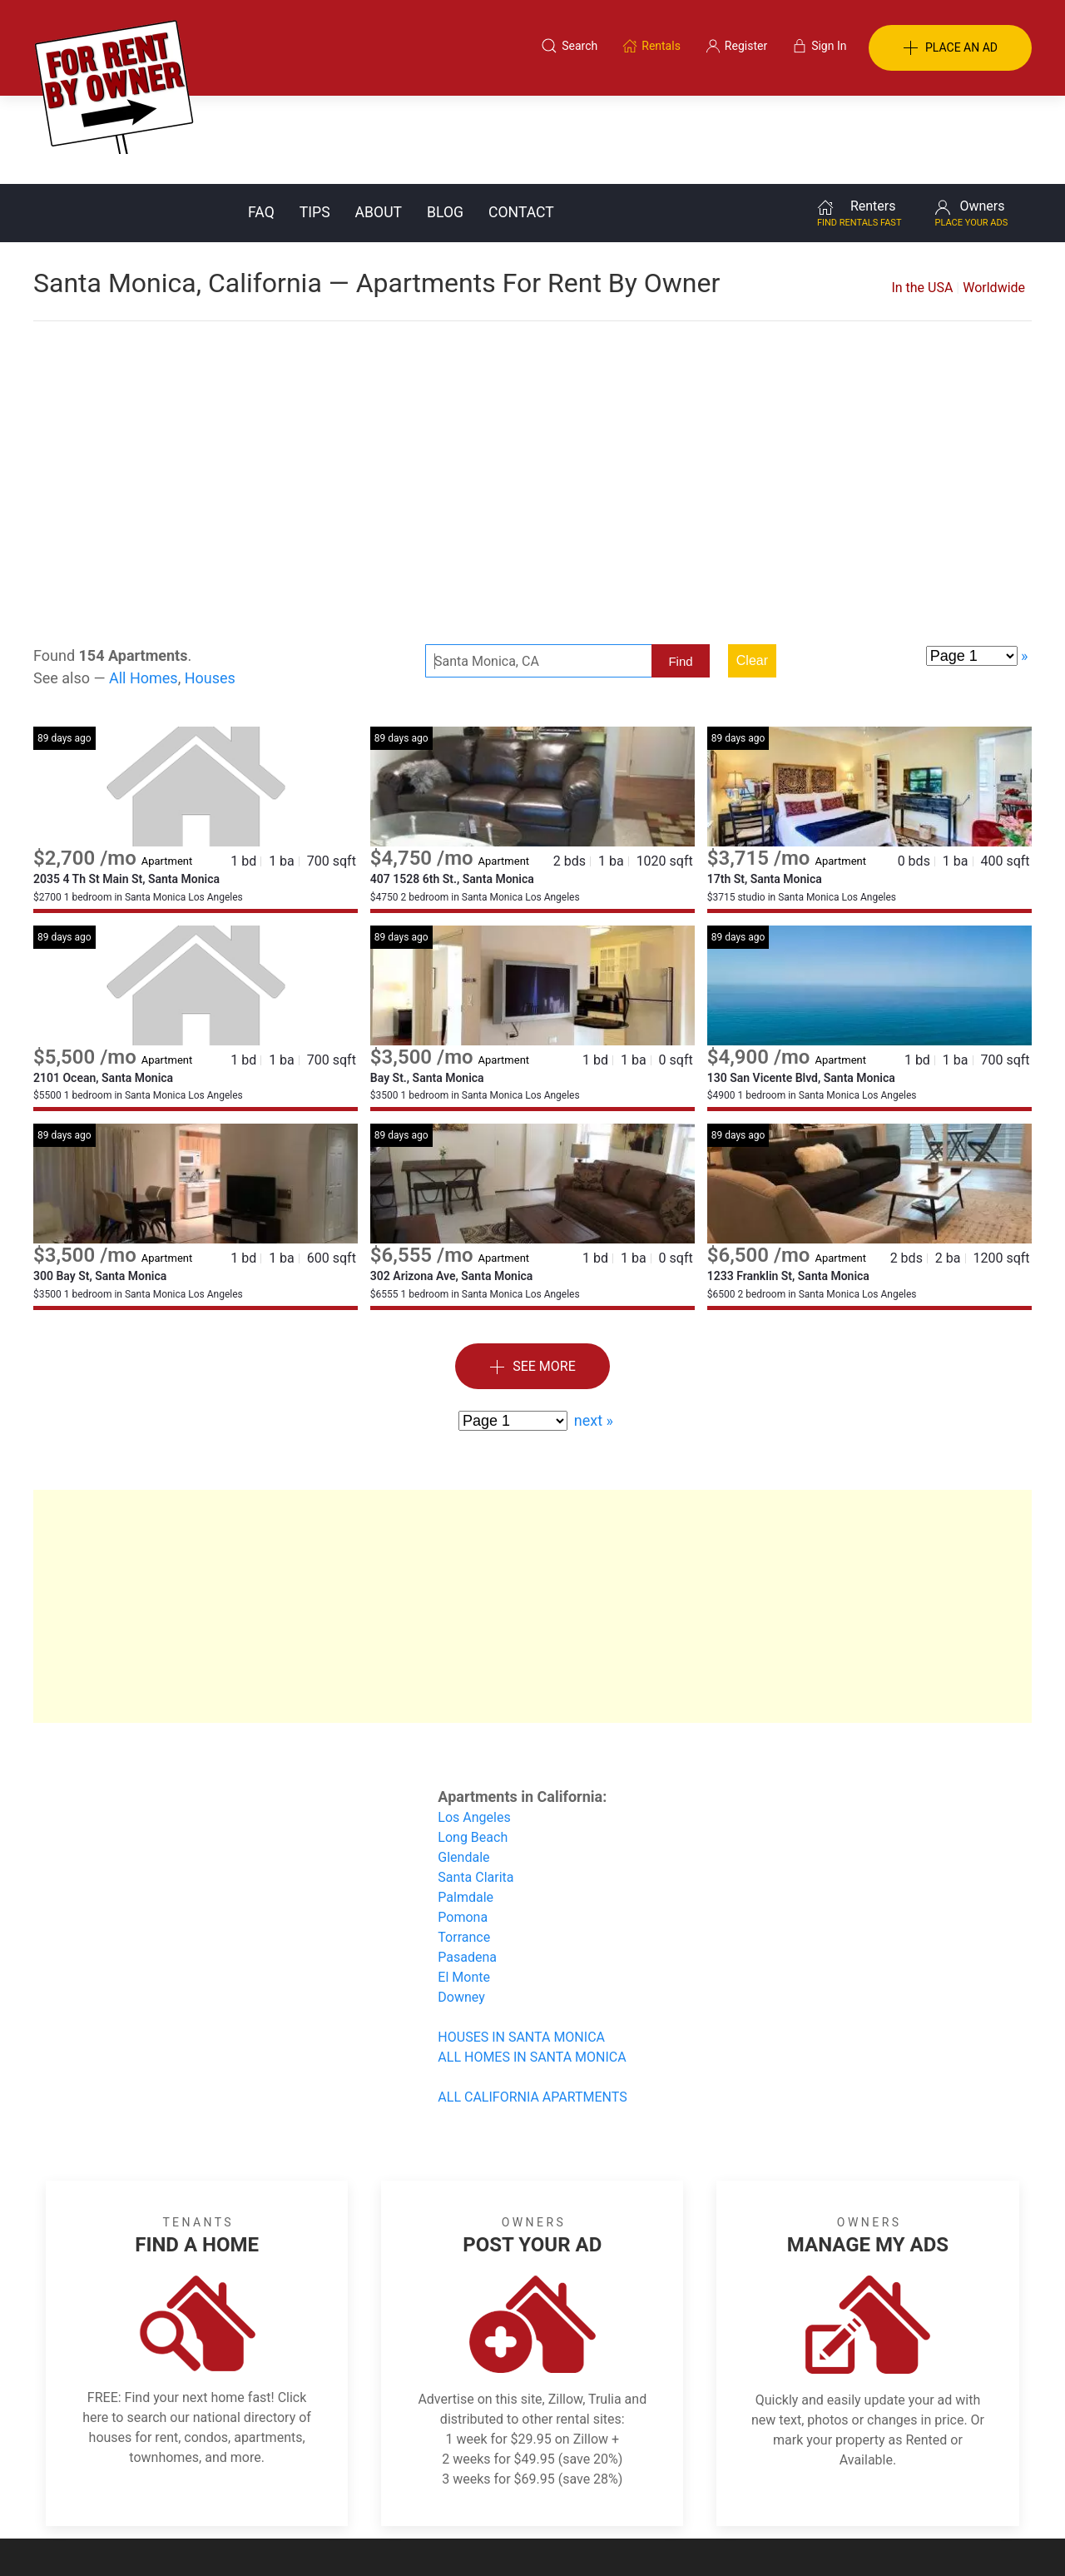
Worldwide (994, 199)
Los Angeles (474, 1729)
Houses (210, 589)
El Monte (464, 1889)
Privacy (544, 2495)
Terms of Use (360, 2495)
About (378, 124)
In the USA (922, 199)
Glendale (463, 1769)
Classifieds (260, 2495)
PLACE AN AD (950, 48)
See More (532, 1279)
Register (811, 2495)
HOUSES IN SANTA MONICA (521, 1949)
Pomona (463, 1829)
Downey (461, 1909)
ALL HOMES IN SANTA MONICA (532, 1969)
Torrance (464, 1849)
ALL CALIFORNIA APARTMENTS (532, 2009)
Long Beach (473, 1749)
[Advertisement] (532, 366)
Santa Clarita (475, 1789)
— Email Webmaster (980, 2537)
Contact (521, 124)
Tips (315, 124)
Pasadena (467, 1869)
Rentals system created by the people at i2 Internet (794, 2537)
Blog (445, 124)
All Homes (143, 589)
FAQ (261, 124)
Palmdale (465, 1809)
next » (593, 1332)
